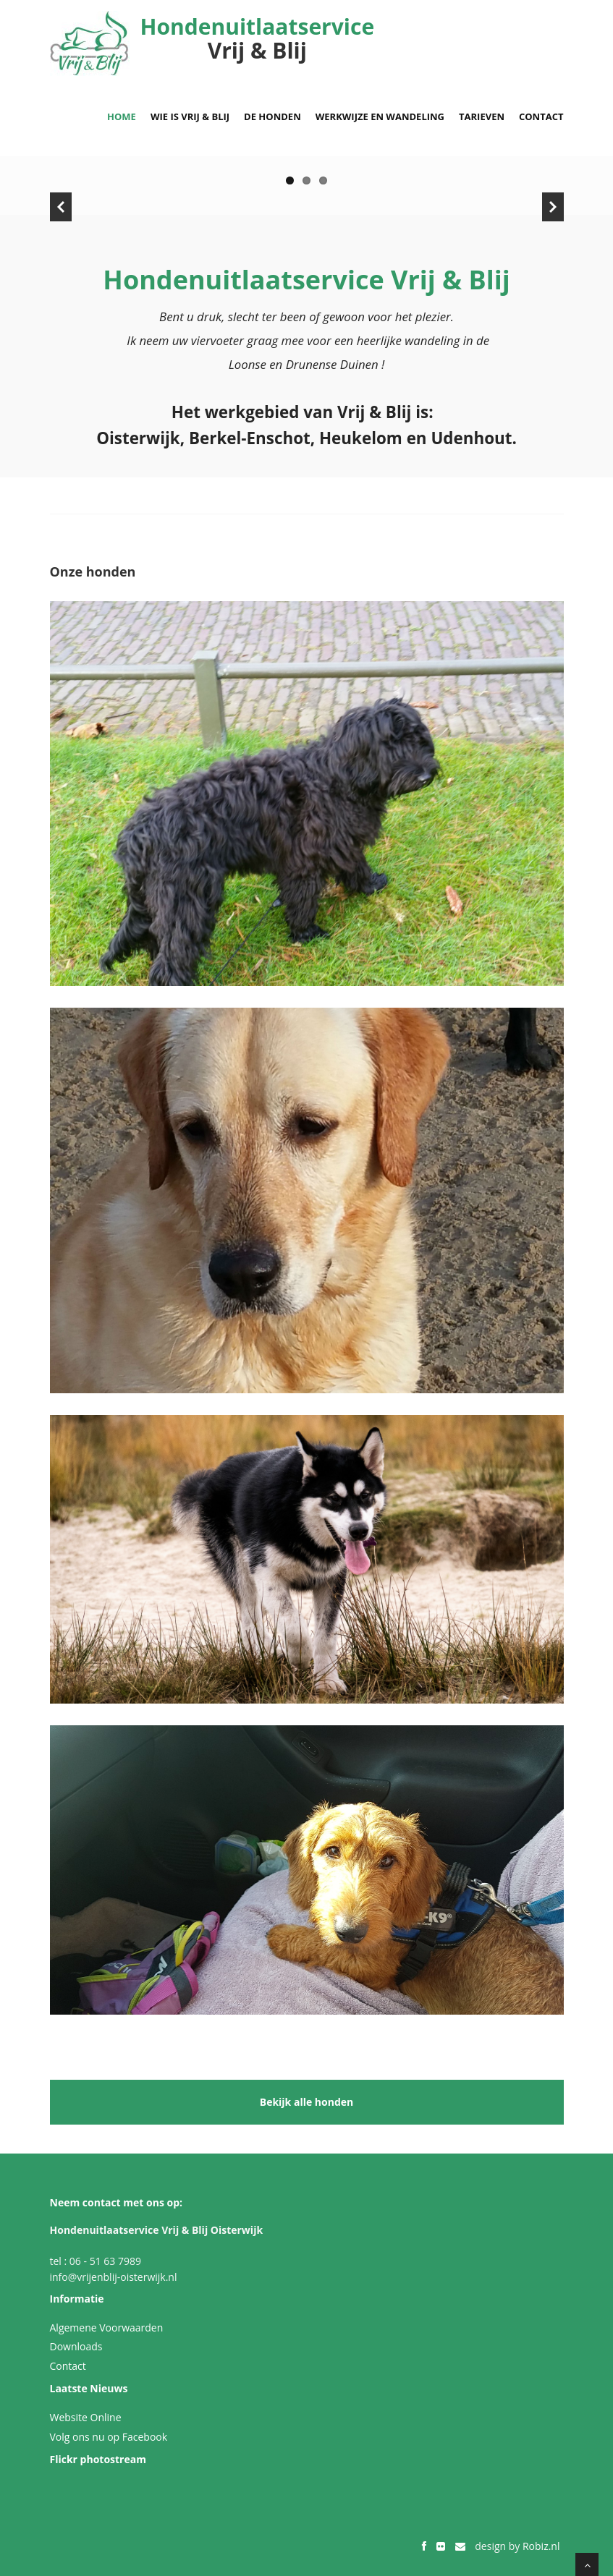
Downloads (76, 2346)
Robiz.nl (541, 2546)
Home (121, 116)
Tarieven (481, 116)
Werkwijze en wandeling (380, 116)
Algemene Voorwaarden (107, 2327)
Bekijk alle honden (307, 2102)
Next (553, 206)
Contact (541, 116)
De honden (272, 116)
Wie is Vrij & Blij (190, 116)
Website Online (86, 2417)
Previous (61, 206)
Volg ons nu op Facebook (109, 2437)
